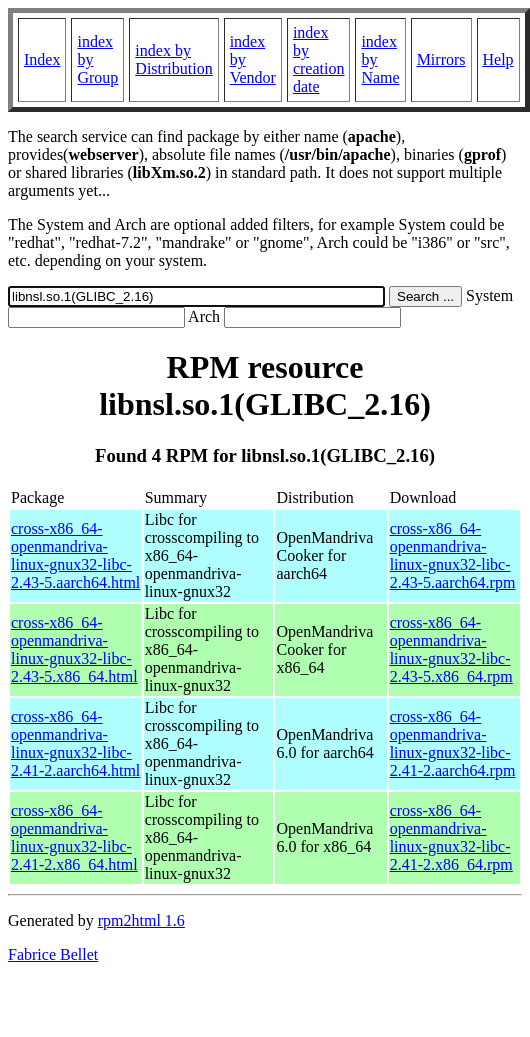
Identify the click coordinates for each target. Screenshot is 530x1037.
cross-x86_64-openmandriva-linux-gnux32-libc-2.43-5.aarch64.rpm (453, 555)
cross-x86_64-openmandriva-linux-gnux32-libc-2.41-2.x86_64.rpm (451, 837)
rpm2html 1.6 (141, 920)
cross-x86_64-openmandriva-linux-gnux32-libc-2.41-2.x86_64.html (74, 837)
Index (42, 59)
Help (498, 59)
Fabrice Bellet (53, 954)
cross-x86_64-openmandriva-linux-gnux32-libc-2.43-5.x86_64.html (74, 649)
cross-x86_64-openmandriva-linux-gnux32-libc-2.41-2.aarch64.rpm (453, 743)
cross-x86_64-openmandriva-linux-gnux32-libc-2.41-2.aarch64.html (75, 743)
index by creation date (319, 59)
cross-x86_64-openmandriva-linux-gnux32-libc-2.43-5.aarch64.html (75, 555)
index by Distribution (173, 59)
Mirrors (441, 59)
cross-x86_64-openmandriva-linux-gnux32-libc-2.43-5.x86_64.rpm (451, 649)
